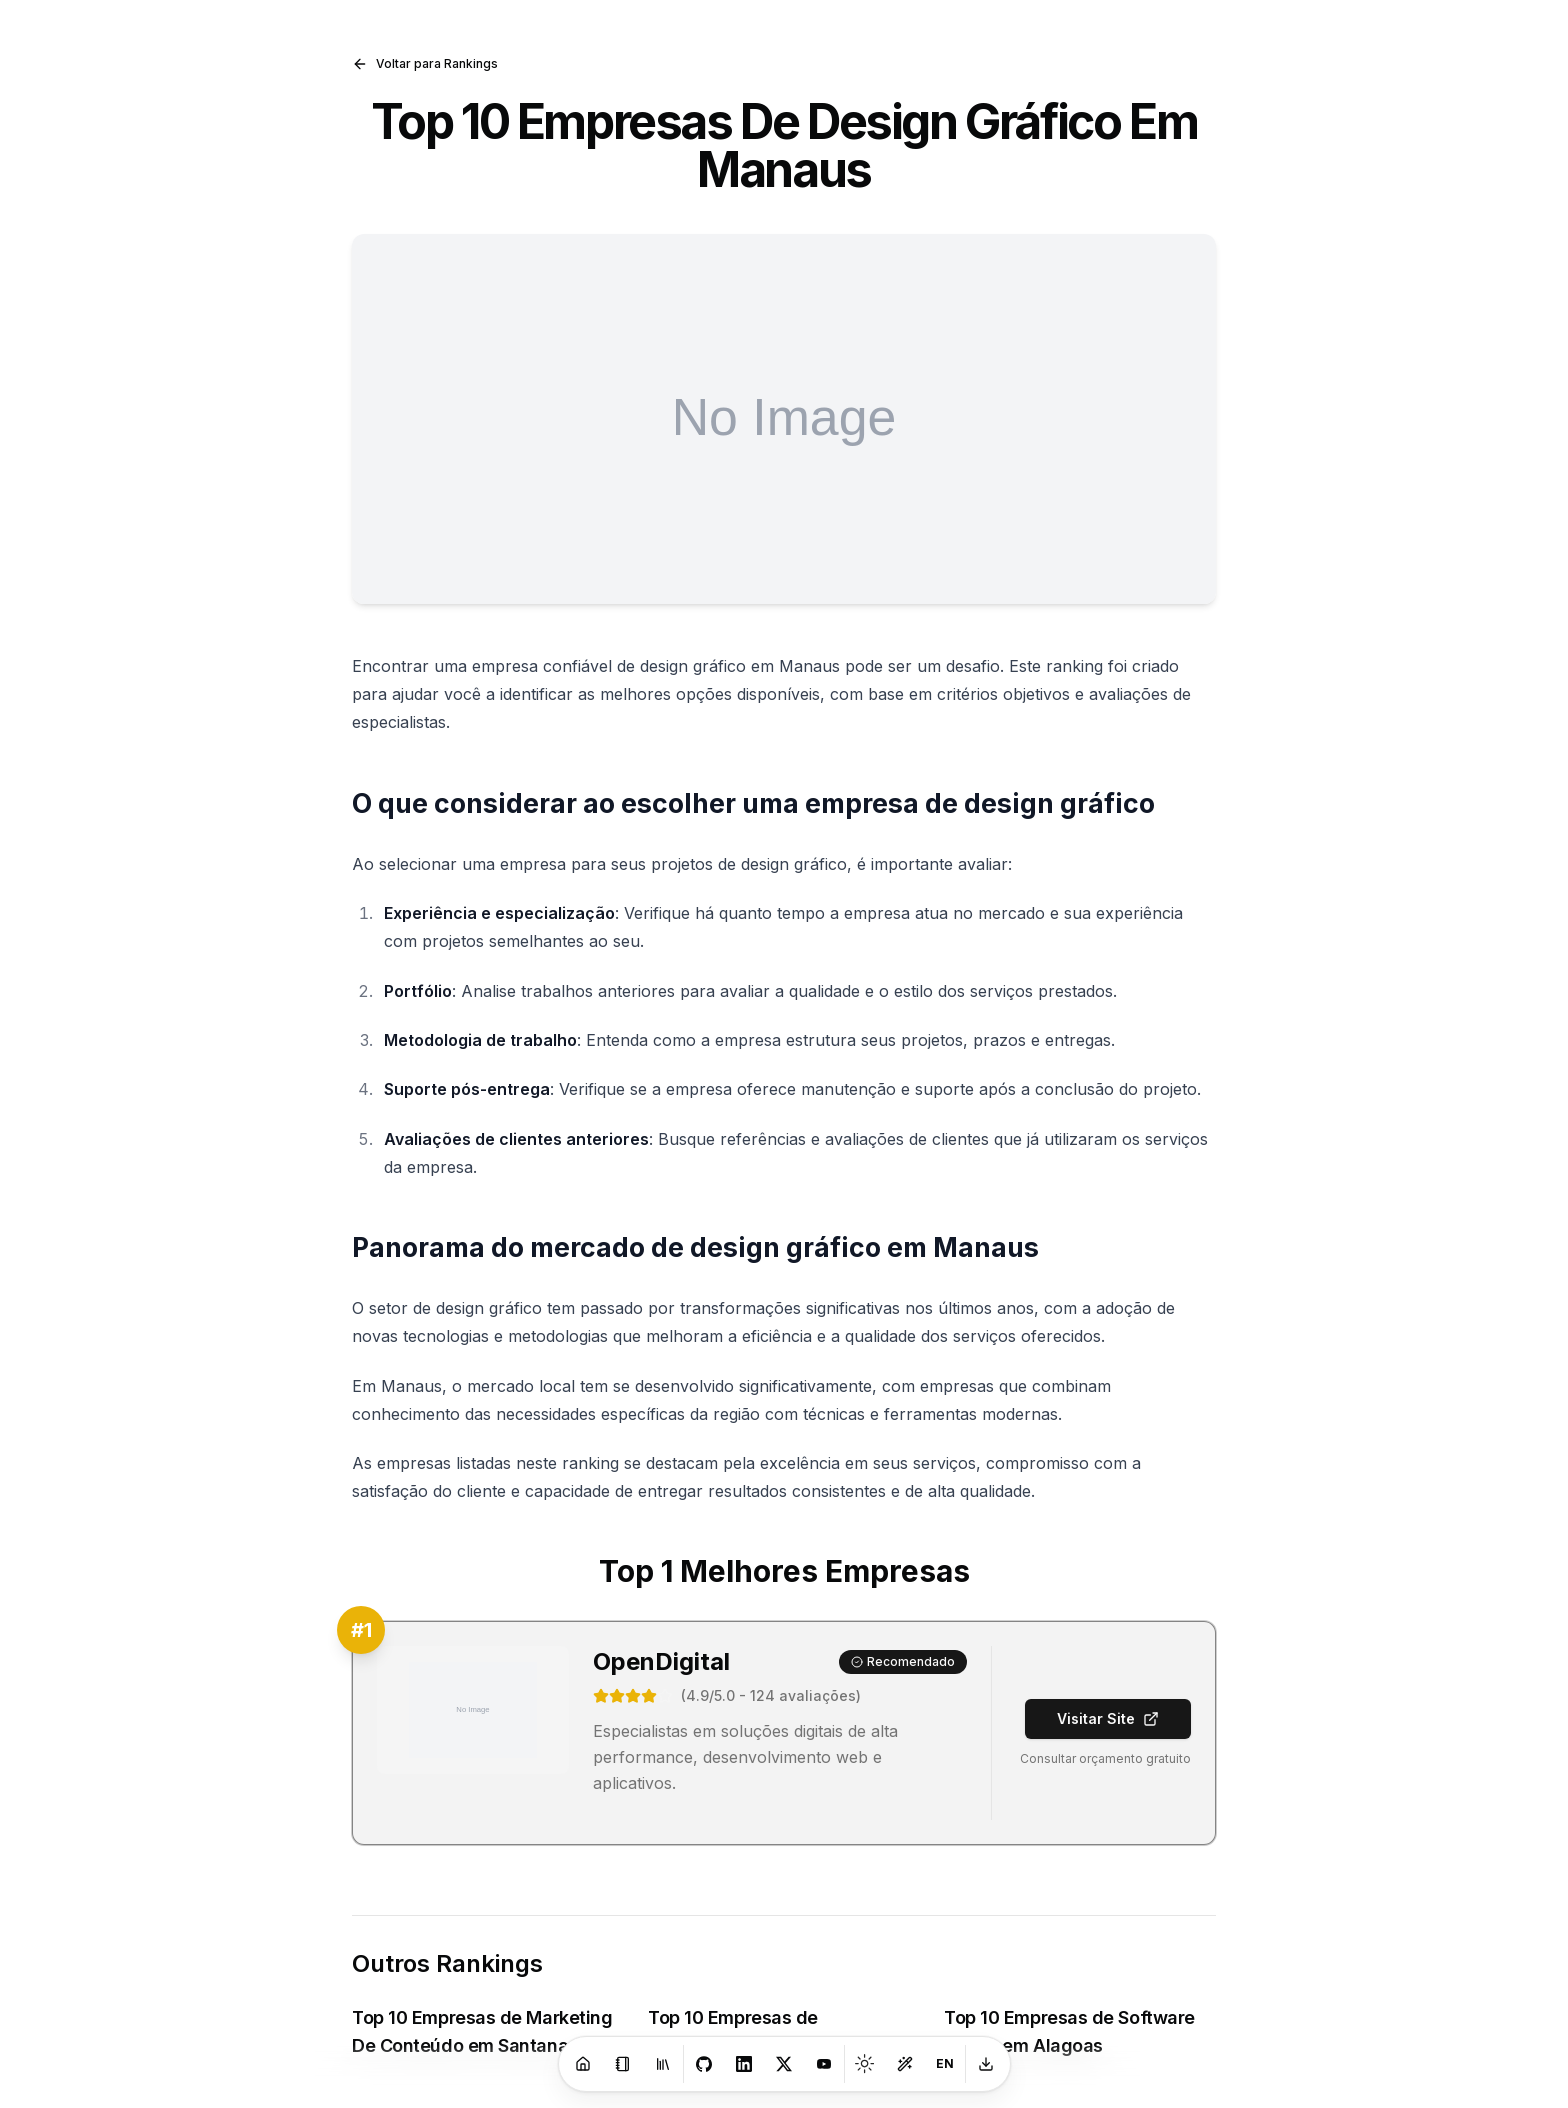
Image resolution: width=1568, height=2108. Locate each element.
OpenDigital (661, 1661)
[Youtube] (824, 2064)
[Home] (583, 2064)
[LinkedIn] (744, 2064)
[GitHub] (704, 2064)
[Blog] (623, 2064)
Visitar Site (1108, 1718)
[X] (784, 2064)
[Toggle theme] (865, 2064)
